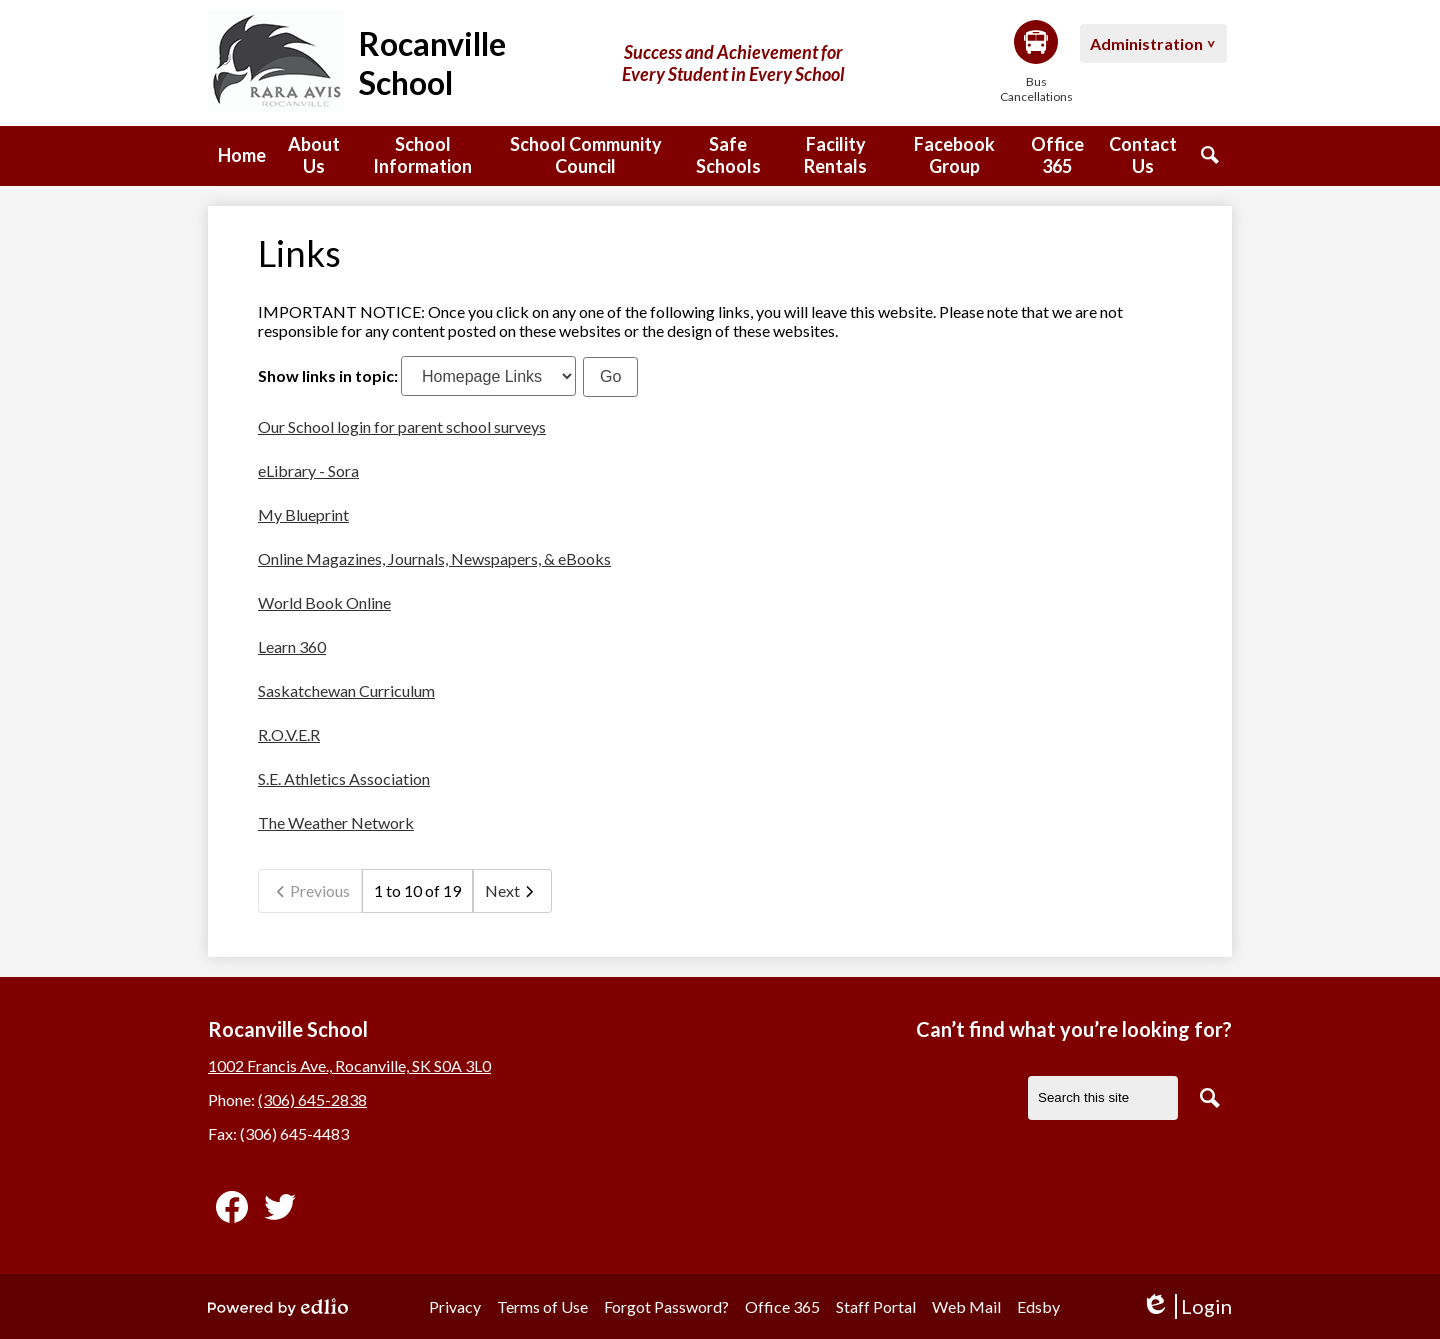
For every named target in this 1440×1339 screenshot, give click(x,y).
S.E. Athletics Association (344, 778)
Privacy (455, 1306)
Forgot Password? (666, 1306)
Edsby (1038, 1306)
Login (1186, 1306)
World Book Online (324, 602)
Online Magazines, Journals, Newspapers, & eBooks (434, 558)
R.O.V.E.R (289, 734)
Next (512, 891)
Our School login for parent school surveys (402, 426)
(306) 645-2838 (312, 1099)
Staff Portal (876, 1306)
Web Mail (966, 1306)
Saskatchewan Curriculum (346, 690)
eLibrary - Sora (308, 470)
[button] (314, 156)
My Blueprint (303, 514)
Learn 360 (292, 646)
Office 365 (782, 1306)
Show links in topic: (328, 375)
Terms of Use (542, 1306)
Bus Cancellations (1036, 62)
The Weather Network (336, 822)
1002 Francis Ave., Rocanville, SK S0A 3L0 (349, 1065)
